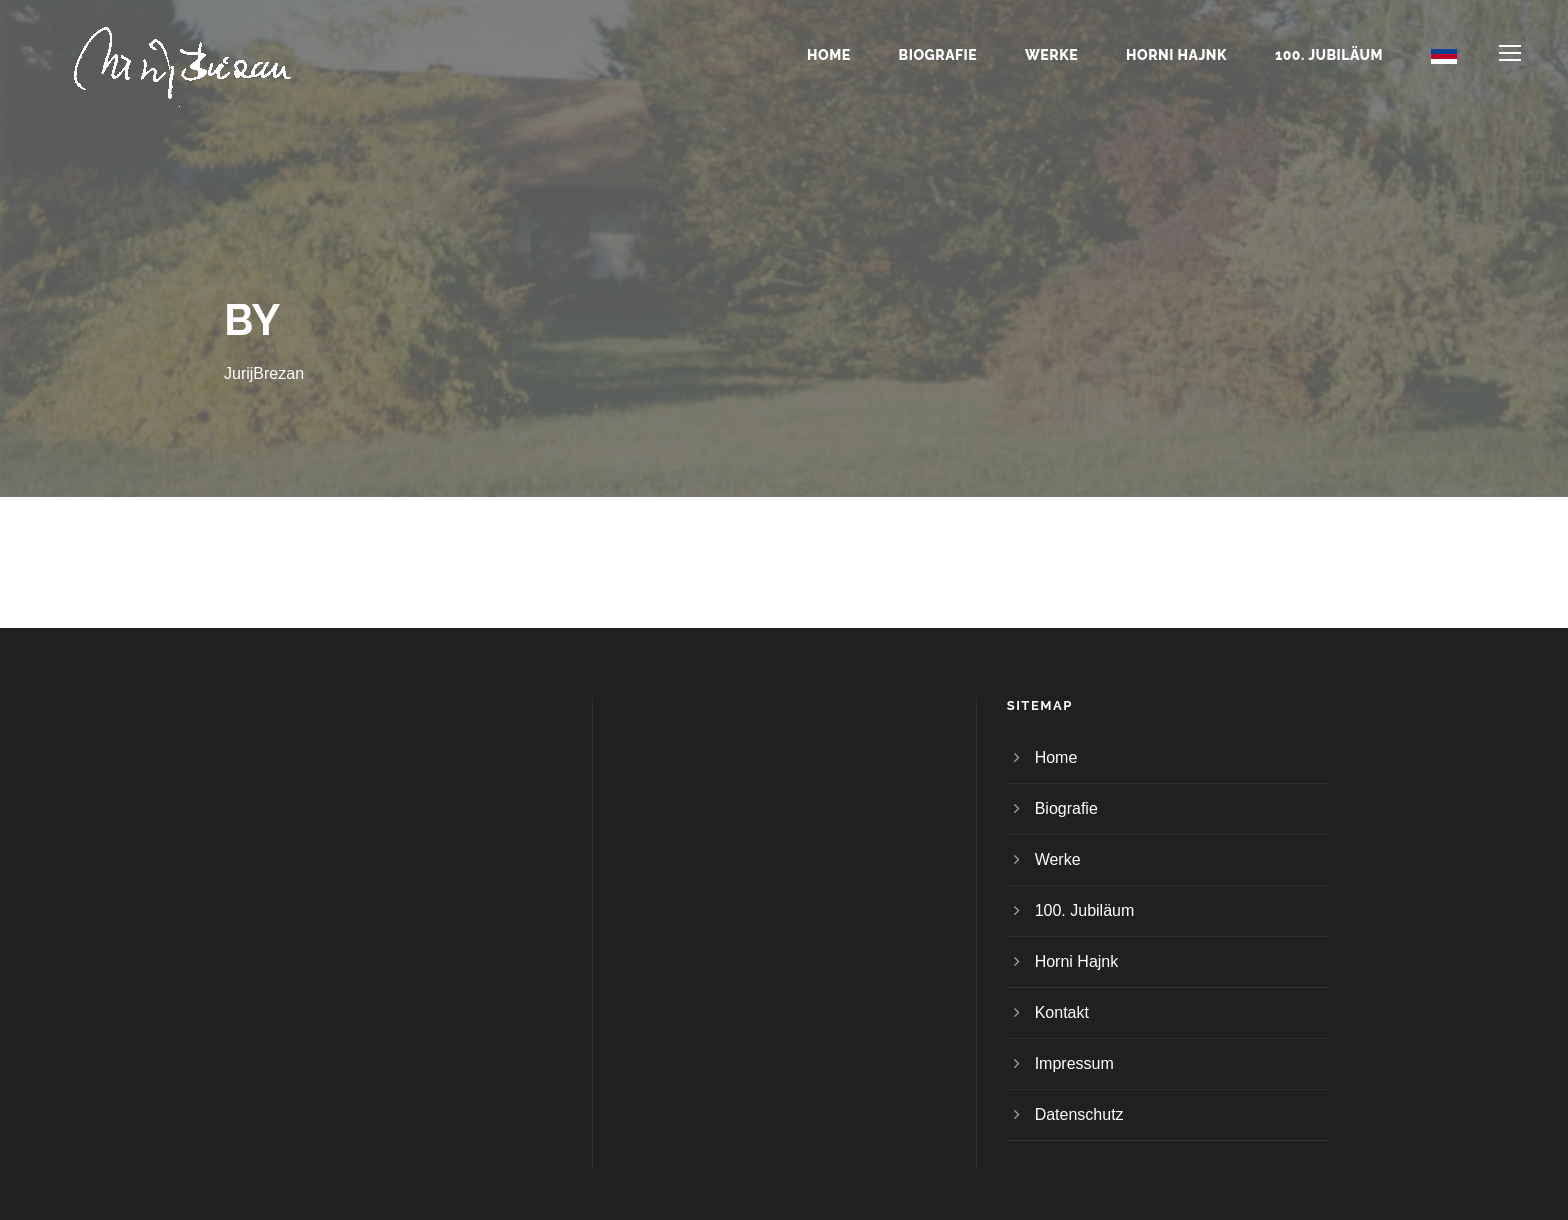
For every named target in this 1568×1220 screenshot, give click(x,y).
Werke (1051, 55)
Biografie (938, 55)
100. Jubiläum (1329, 55)
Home (829, 55)
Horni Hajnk (1176, 55)
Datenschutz (1079, 1114)
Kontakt (1062, 1012)
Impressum (1074, 1063)
